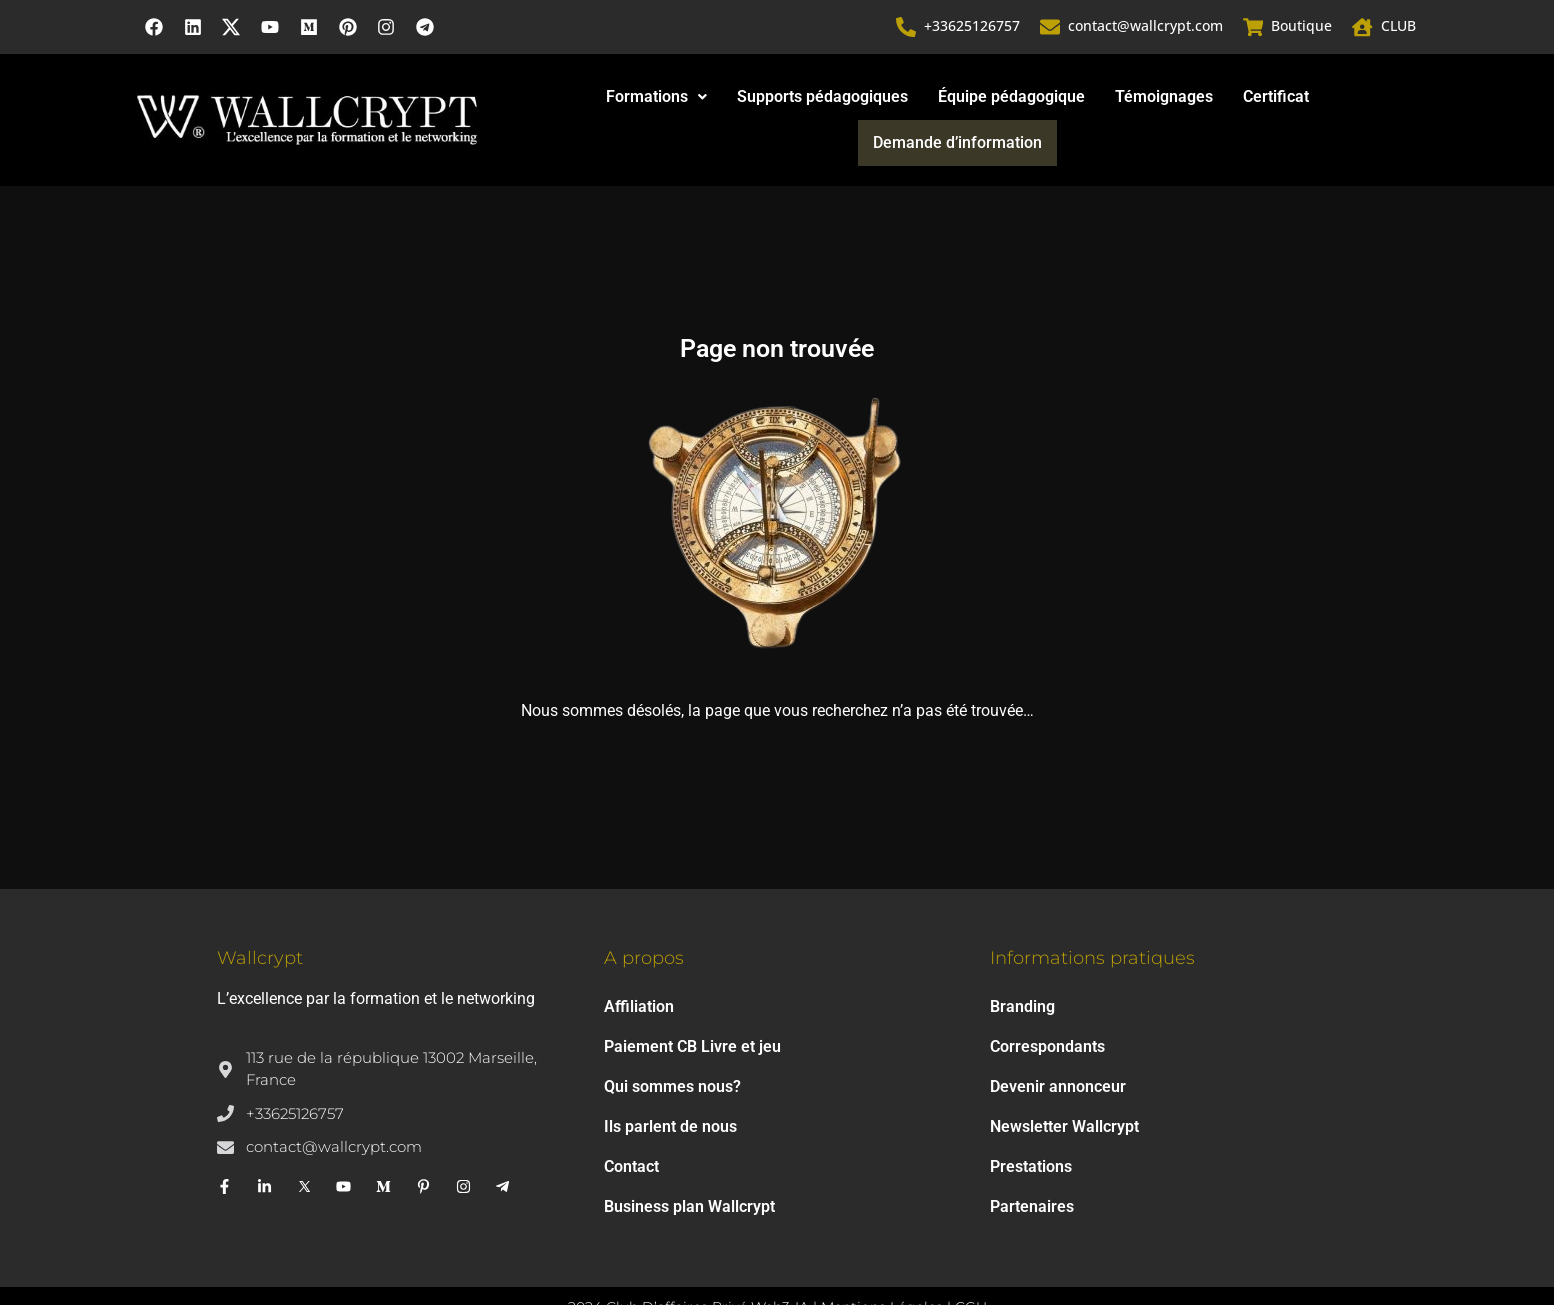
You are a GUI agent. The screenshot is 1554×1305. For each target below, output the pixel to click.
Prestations (1031, 1127)
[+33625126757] (907, 28)
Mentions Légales (882, 1268)
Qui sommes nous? (672, 1047)
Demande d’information (1324, 101)
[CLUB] (1363, 28)
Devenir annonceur (1058, 1047)
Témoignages (1071, 100)
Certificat (1183, 100)
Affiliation (639, 967)
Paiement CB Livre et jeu (692, 1007)
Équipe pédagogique (918, 100)
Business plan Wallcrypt (689, 1167)
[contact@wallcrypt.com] (1051, 28)
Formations (563, 100)
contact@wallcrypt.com (1146, 27)
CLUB (1398, 27)
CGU (971, 1268)
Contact (631, 1127)
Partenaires (1032, 1167)
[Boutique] (1254, 28)
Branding (1022, 967)
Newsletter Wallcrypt (1064, 1087)
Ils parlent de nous (670, 1087)
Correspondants (1047, 1007)
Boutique (1302, 27)
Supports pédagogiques (729, 100)
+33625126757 (973, 27)
